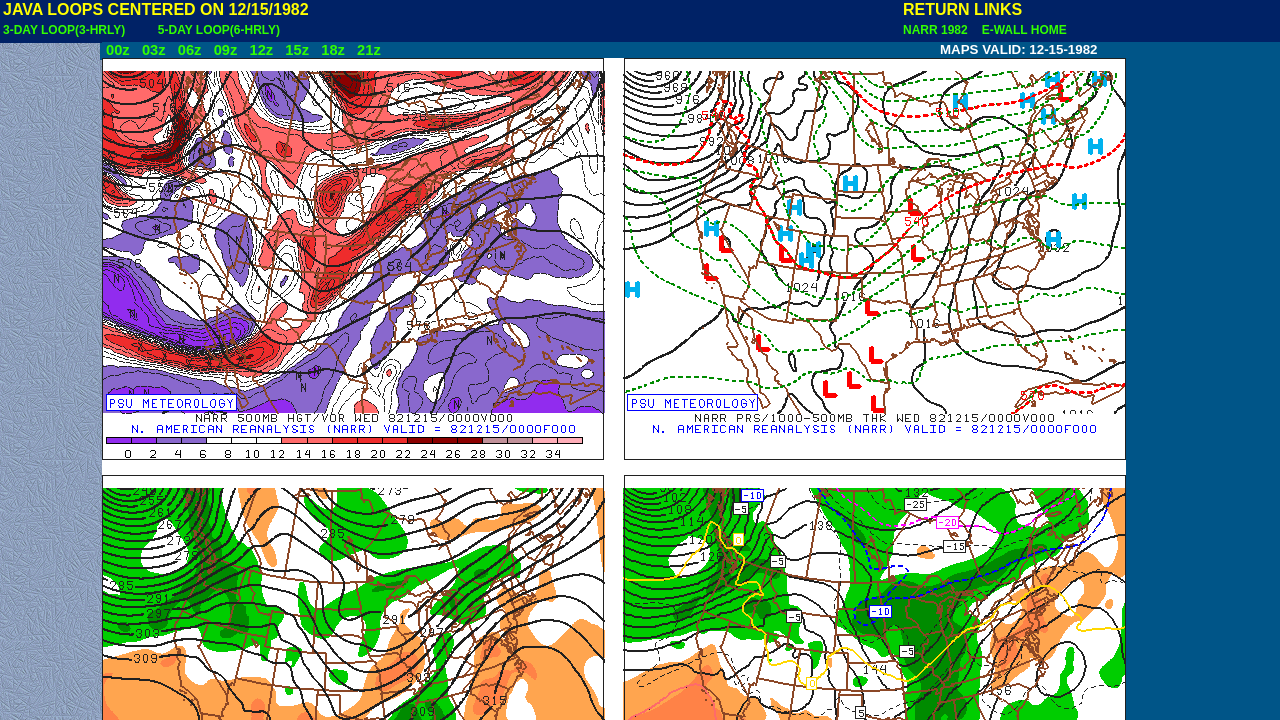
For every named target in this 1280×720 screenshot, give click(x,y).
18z (333, 50)
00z (118, 50)
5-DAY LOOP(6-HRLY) (219, 30)
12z (261, 50)
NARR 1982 (937, 30)
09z (226, 50)
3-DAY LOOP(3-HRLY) (64, 30)
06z (190, 50)
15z (297, 50)
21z (369, 50)
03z (154, 50)
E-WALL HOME (1021, 30)
